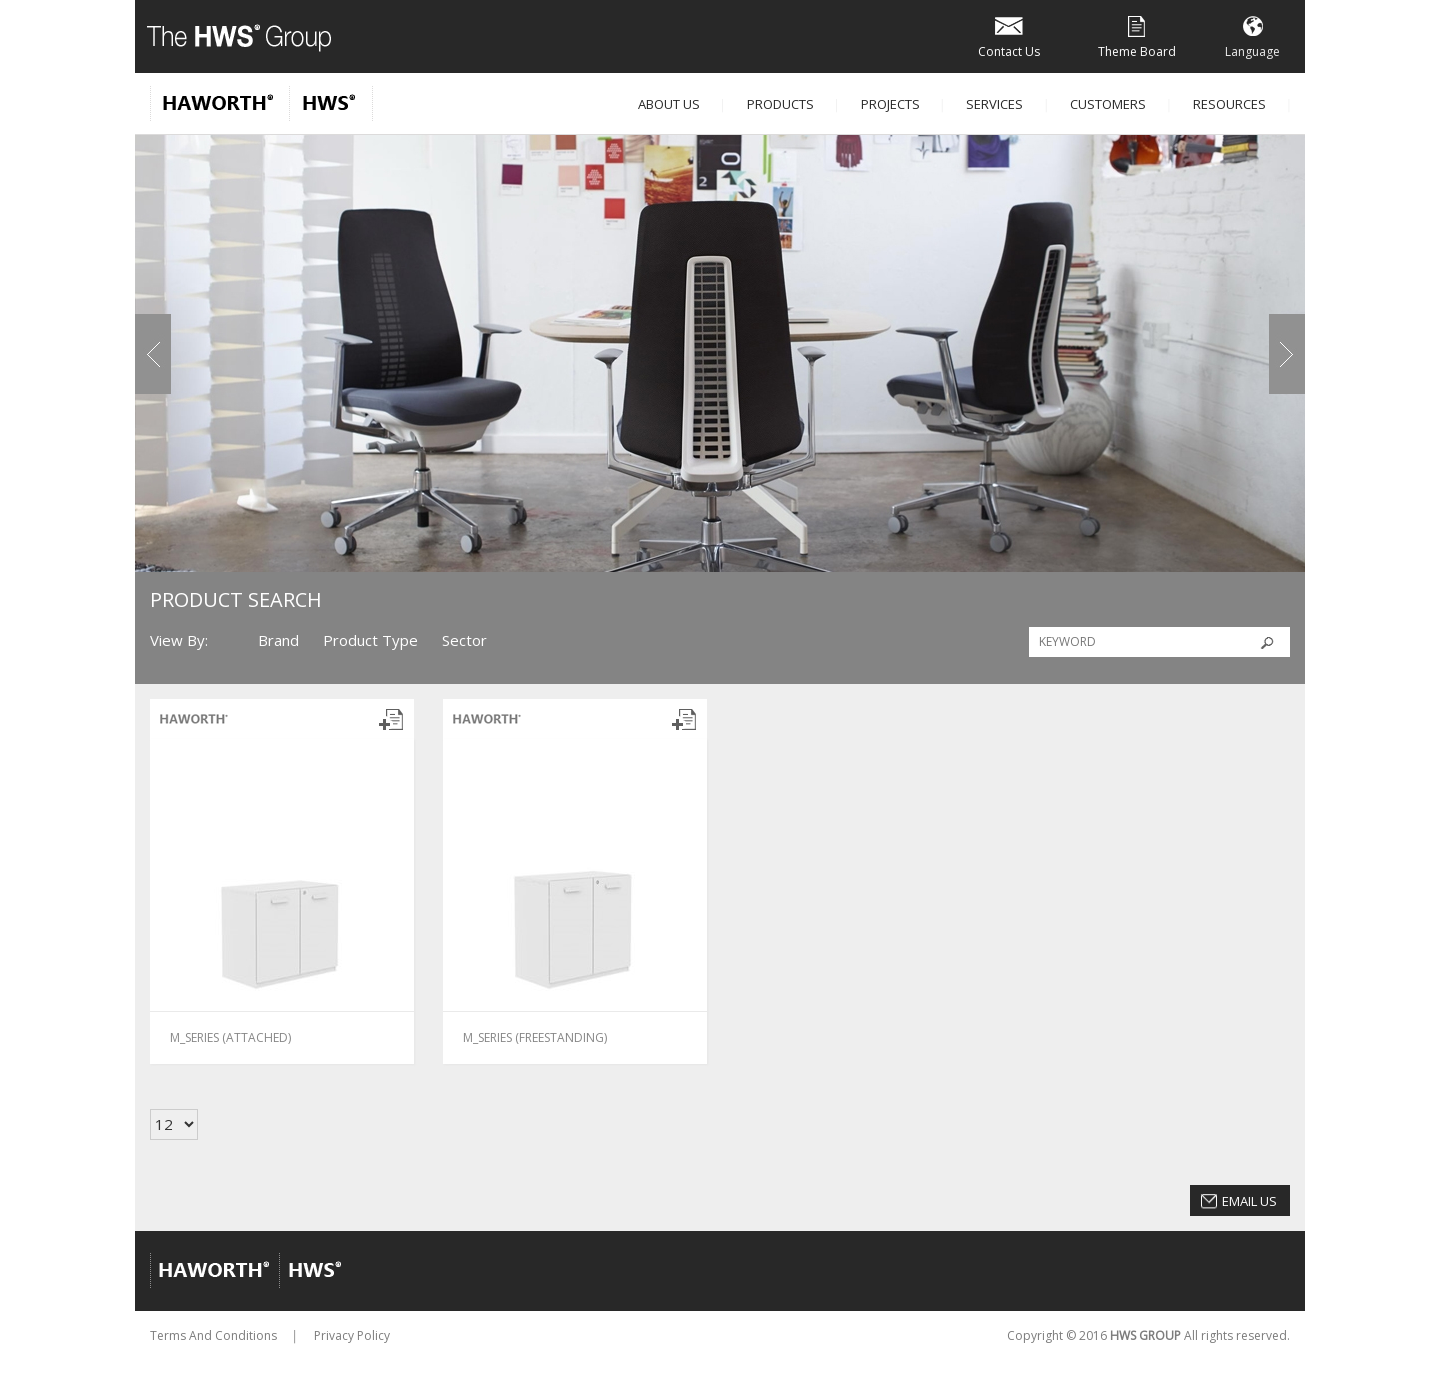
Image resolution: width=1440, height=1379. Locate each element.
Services (994, 104)
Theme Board (1137, 35)
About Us (669, 104)
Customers (1108, 104)
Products (780, 104)
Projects (890, 104)
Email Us (1249, 1201)
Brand (278, 640)
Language (1252, 35)
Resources (1229, 104)
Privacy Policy (352, 1335)
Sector (464, 640)
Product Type (370, 640)
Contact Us (1009, 35)
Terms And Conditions (213, 1335)
